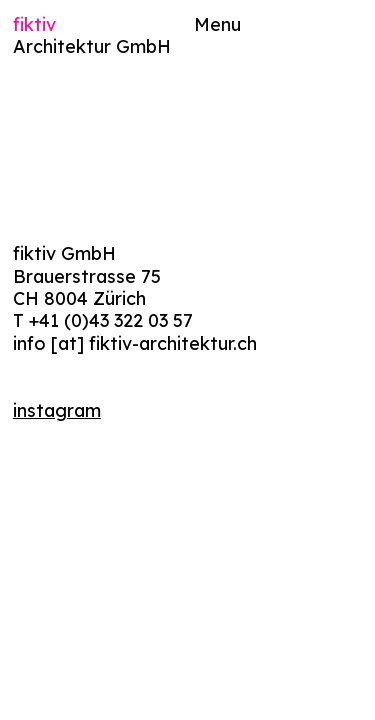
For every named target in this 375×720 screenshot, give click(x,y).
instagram (57, 410)
